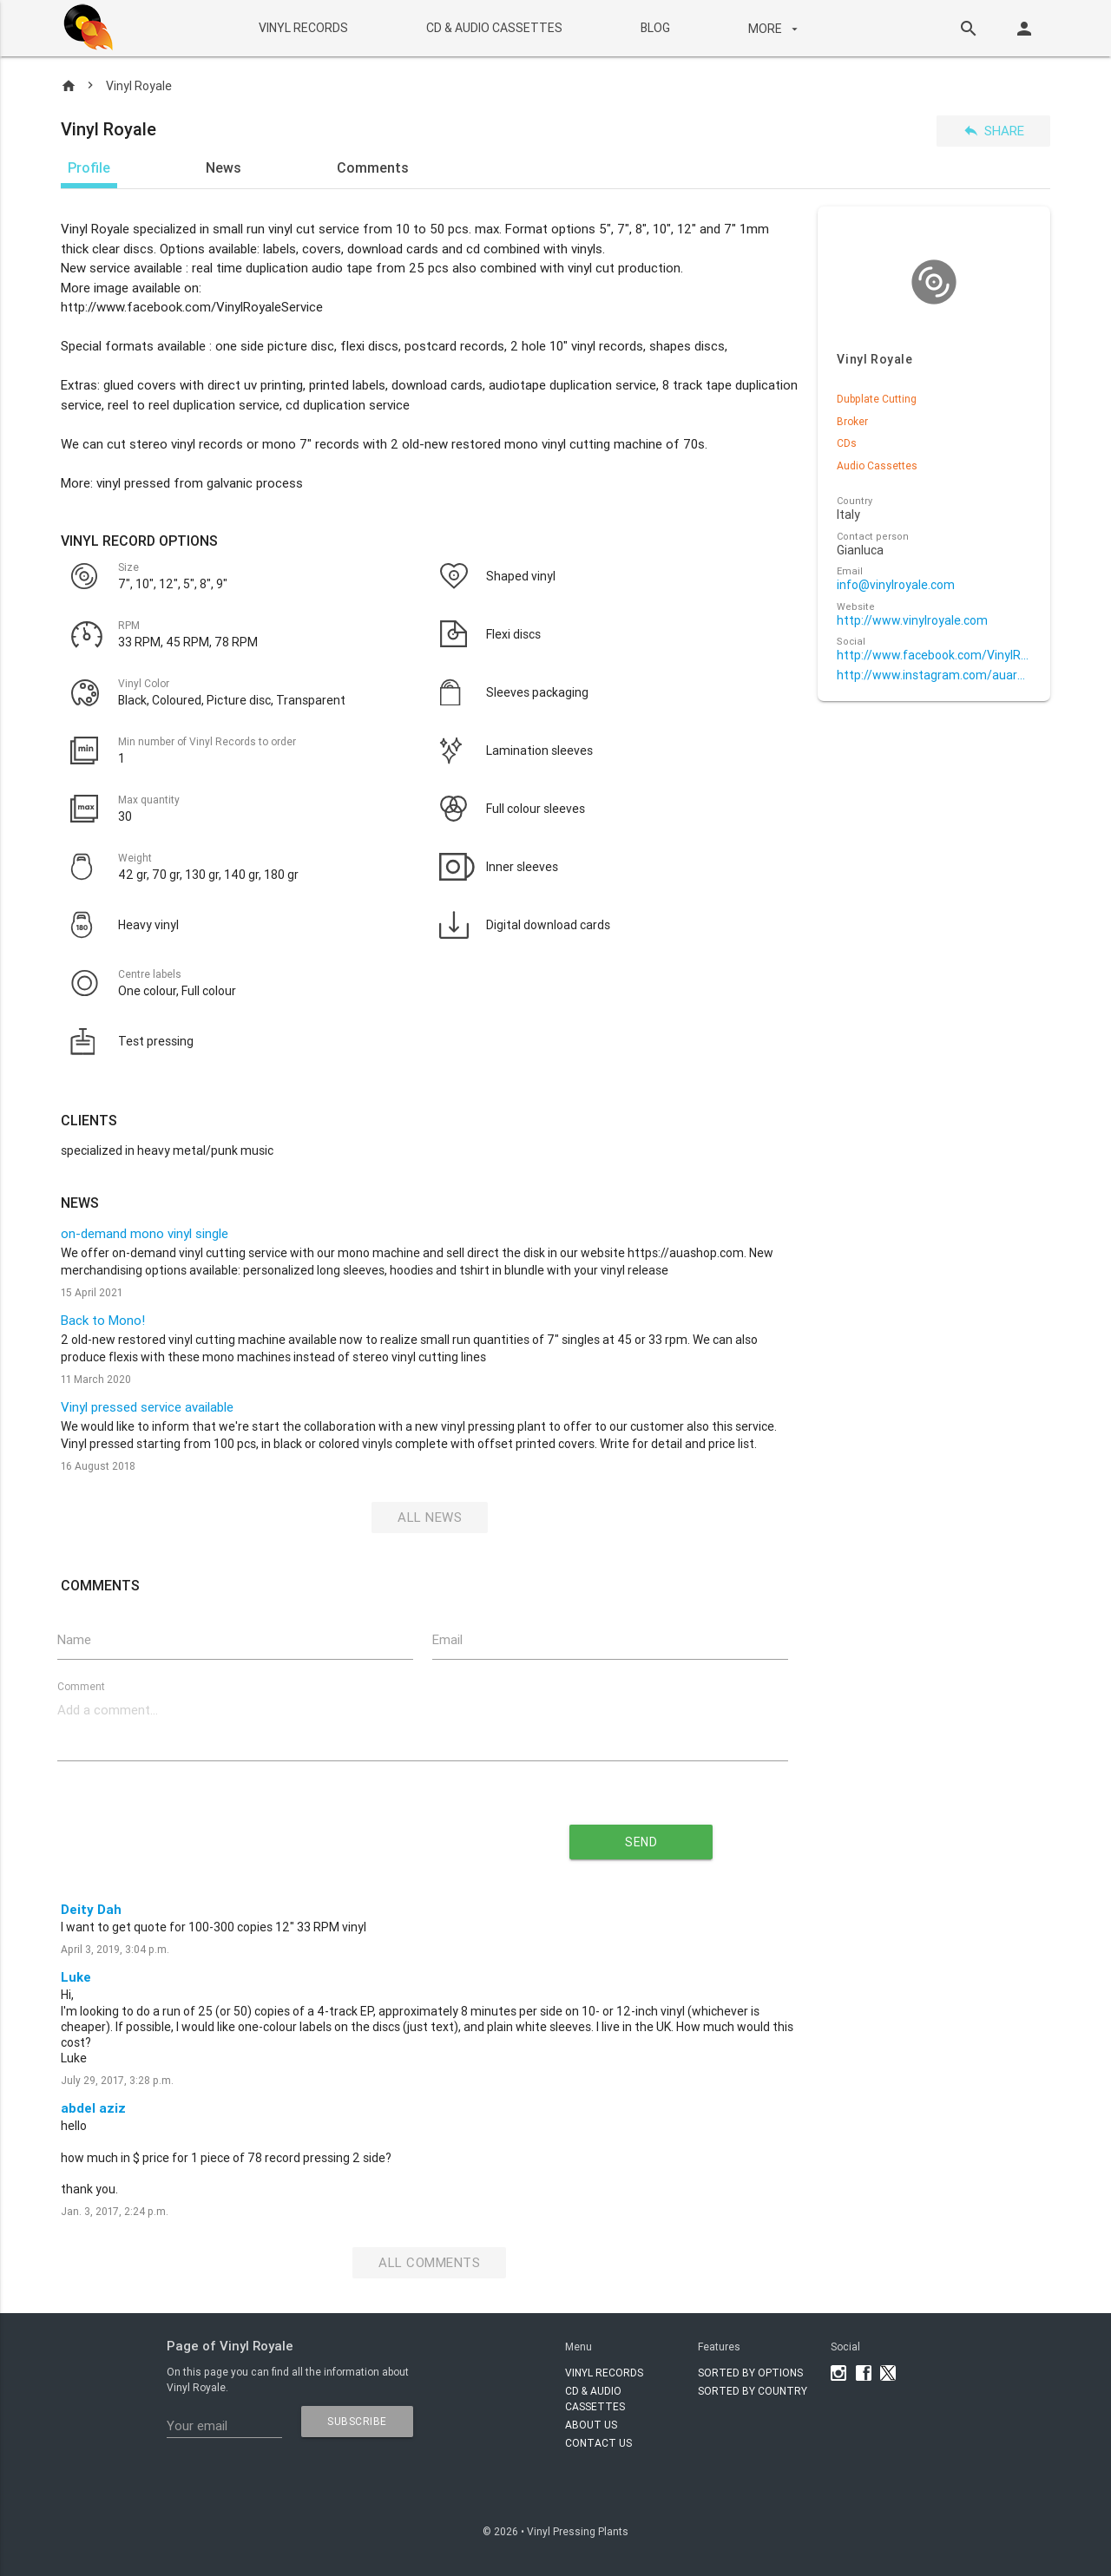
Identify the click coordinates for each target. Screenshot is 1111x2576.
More (774, 28)
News (223, 167)
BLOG (654, 28)
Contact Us (598, 2442)
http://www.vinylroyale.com (912, 620)
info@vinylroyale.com (896, 585)
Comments (373, 167)
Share (993, 130)
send (641, 1842)
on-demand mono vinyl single (144, 1233)
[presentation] (266, 1836)
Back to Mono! (103, 1320)
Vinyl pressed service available (147, 1407)
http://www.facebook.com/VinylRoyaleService (933, 655)
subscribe (357, 2421)
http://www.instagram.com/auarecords (933, 675)
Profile (89, 167)
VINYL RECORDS (302, 28)
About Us (591, 2424)
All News (430, 1517)
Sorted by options (750, 2372)
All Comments (429, 2262)
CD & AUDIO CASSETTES (493, 28)
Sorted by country (752, 2390)
